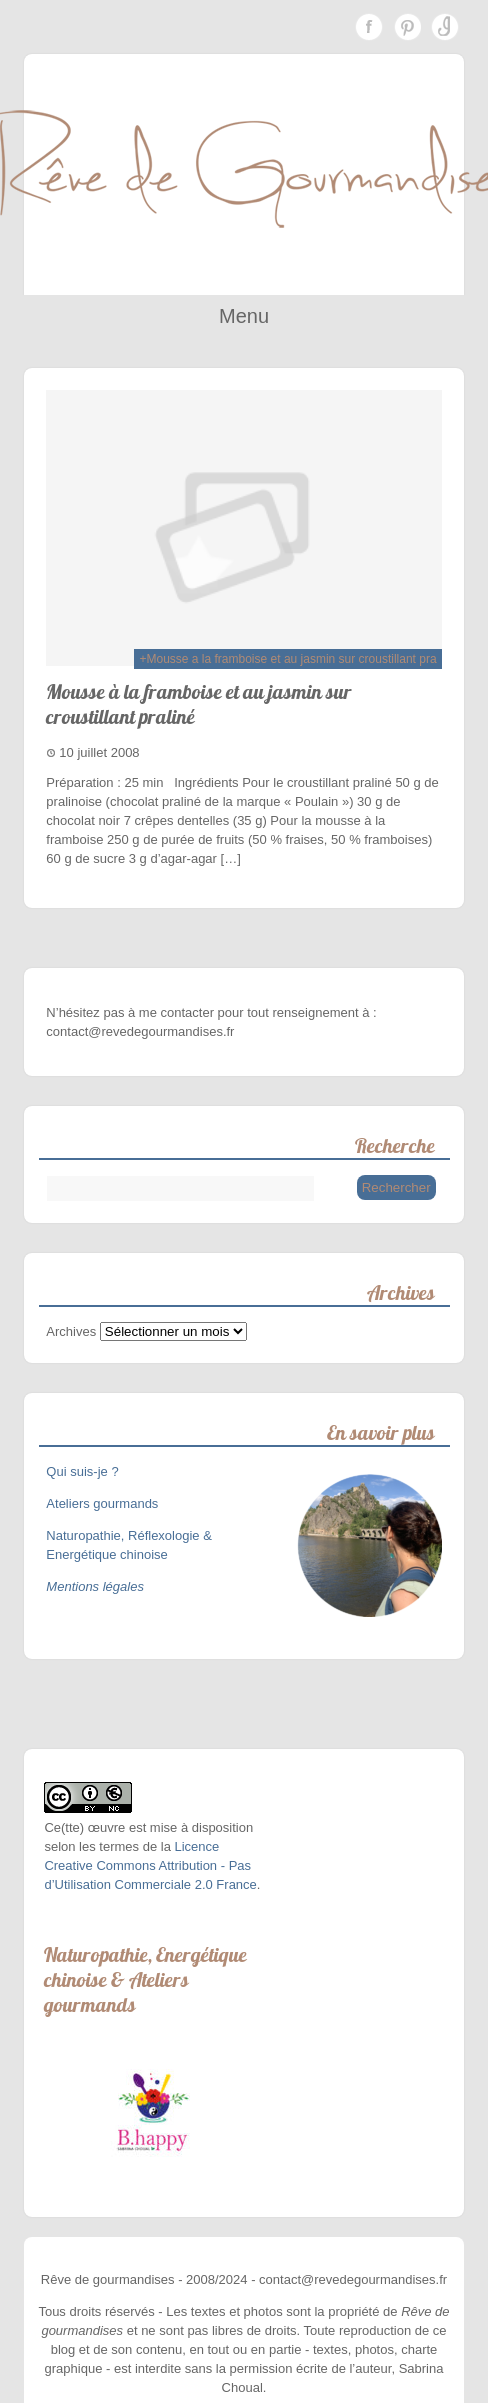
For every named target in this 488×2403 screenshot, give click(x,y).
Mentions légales (95, 1586)
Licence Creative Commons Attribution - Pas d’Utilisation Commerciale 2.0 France (150, 1865)
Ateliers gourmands (102, 1503)
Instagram (445, 27)
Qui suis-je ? (84, 1471)
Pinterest (407, 27)
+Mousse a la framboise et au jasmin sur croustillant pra (287, 659)
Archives (71, 1331)
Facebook (369, 27)
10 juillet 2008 (99, 752)
